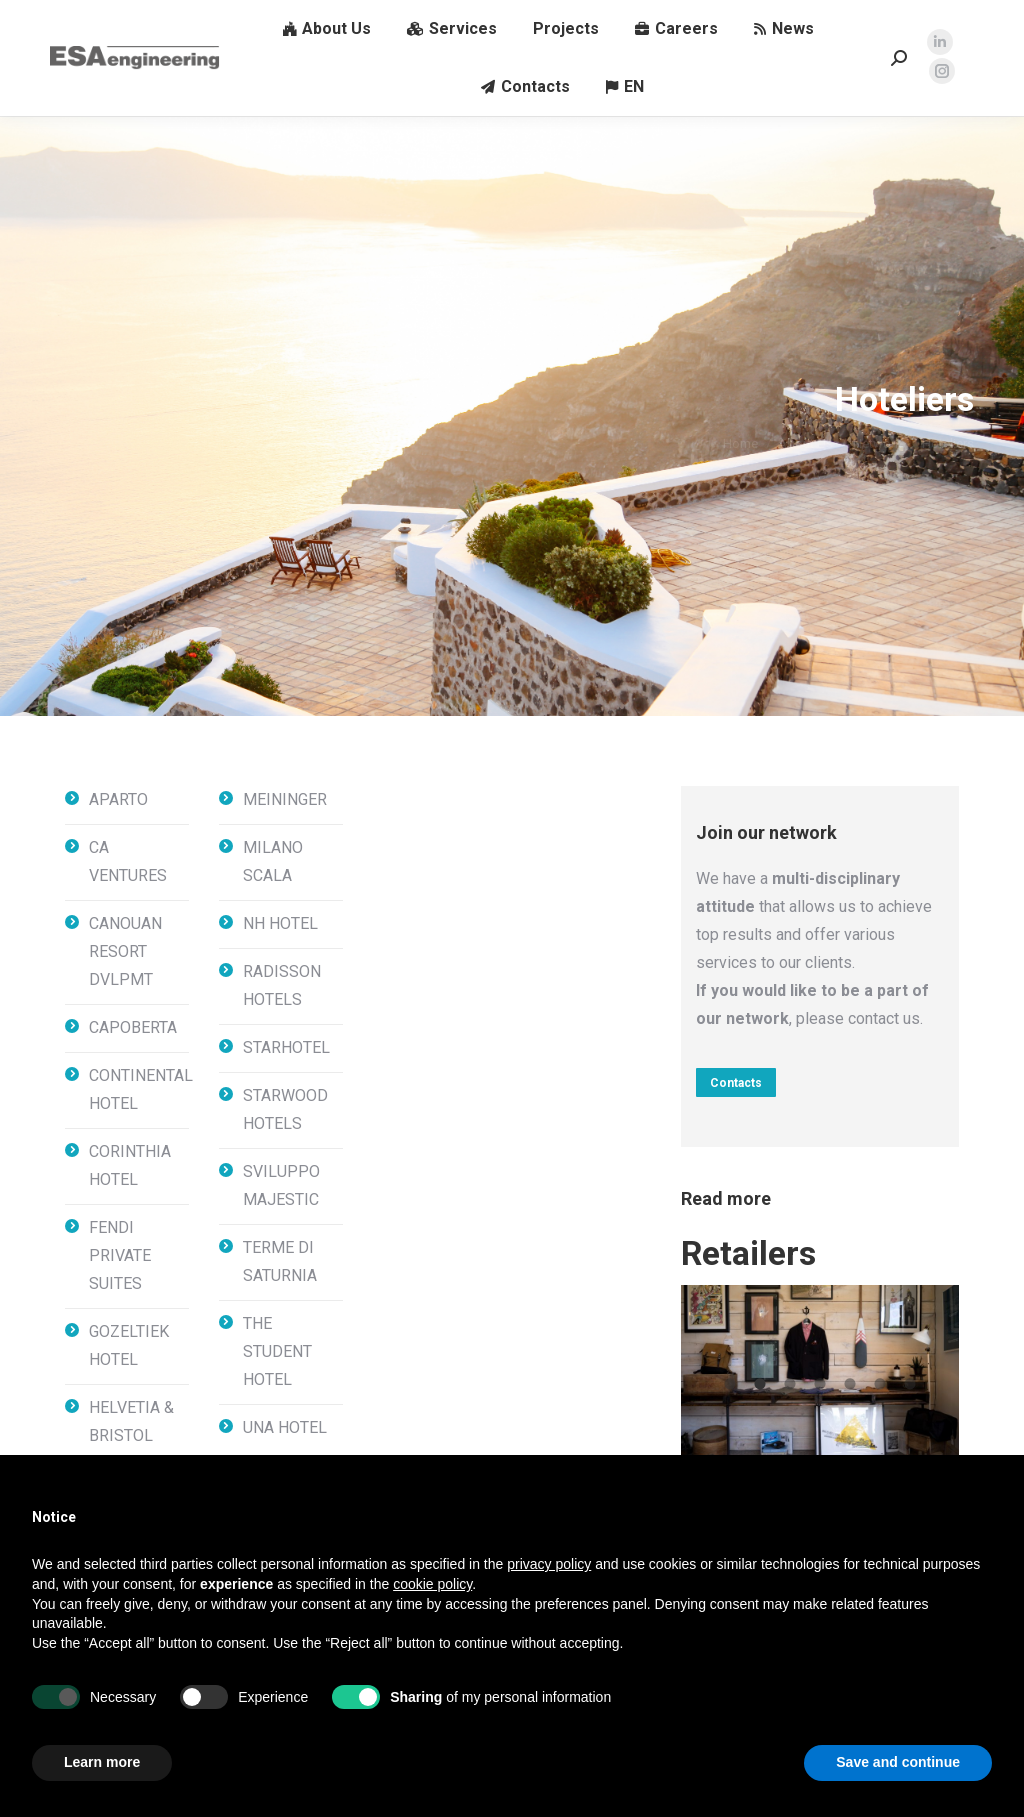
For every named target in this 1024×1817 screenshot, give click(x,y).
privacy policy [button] (549, 1564)
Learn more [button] (102, 1762)
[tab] (730, 1382)
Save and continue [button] (898, 1762)
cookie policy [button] (432, 1584)
